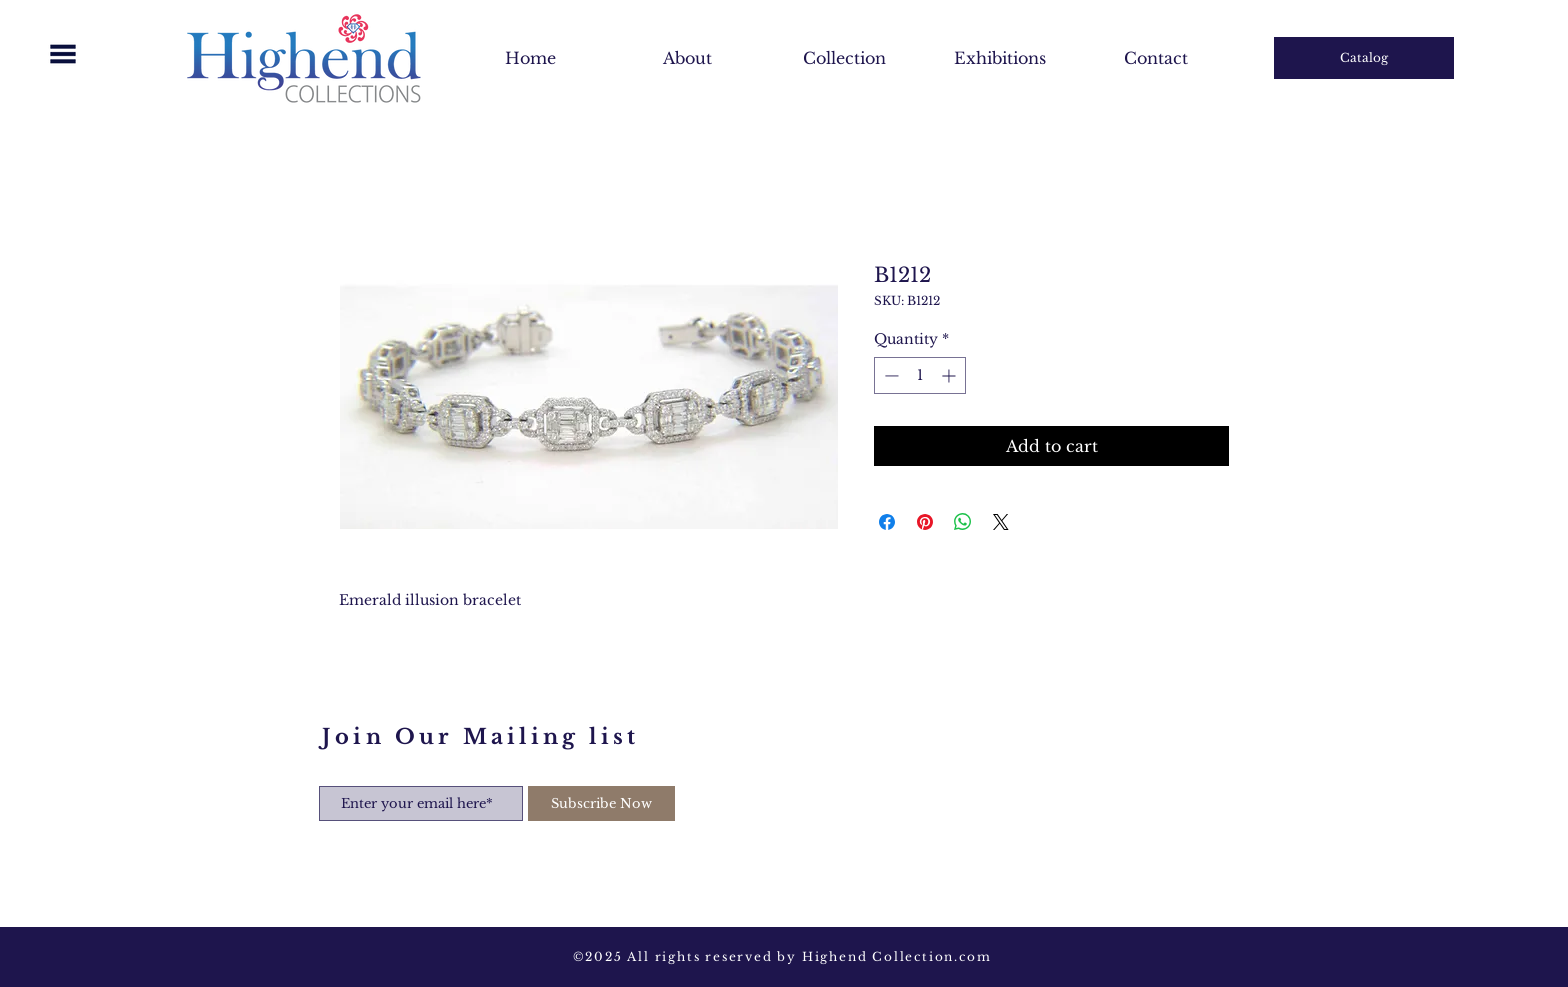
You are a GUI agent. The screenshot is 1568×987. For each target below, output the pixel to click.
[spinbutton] (920, 375)
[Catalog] (1364, 58)
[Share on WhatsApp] (963, 522)
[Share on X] (1001, 522)
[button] (63, 54)
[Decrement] (889, 375)
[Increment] (950, 375)
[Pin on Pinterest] (925, 522)
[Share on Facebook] (887, 522)
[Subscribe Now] (601, 803)
